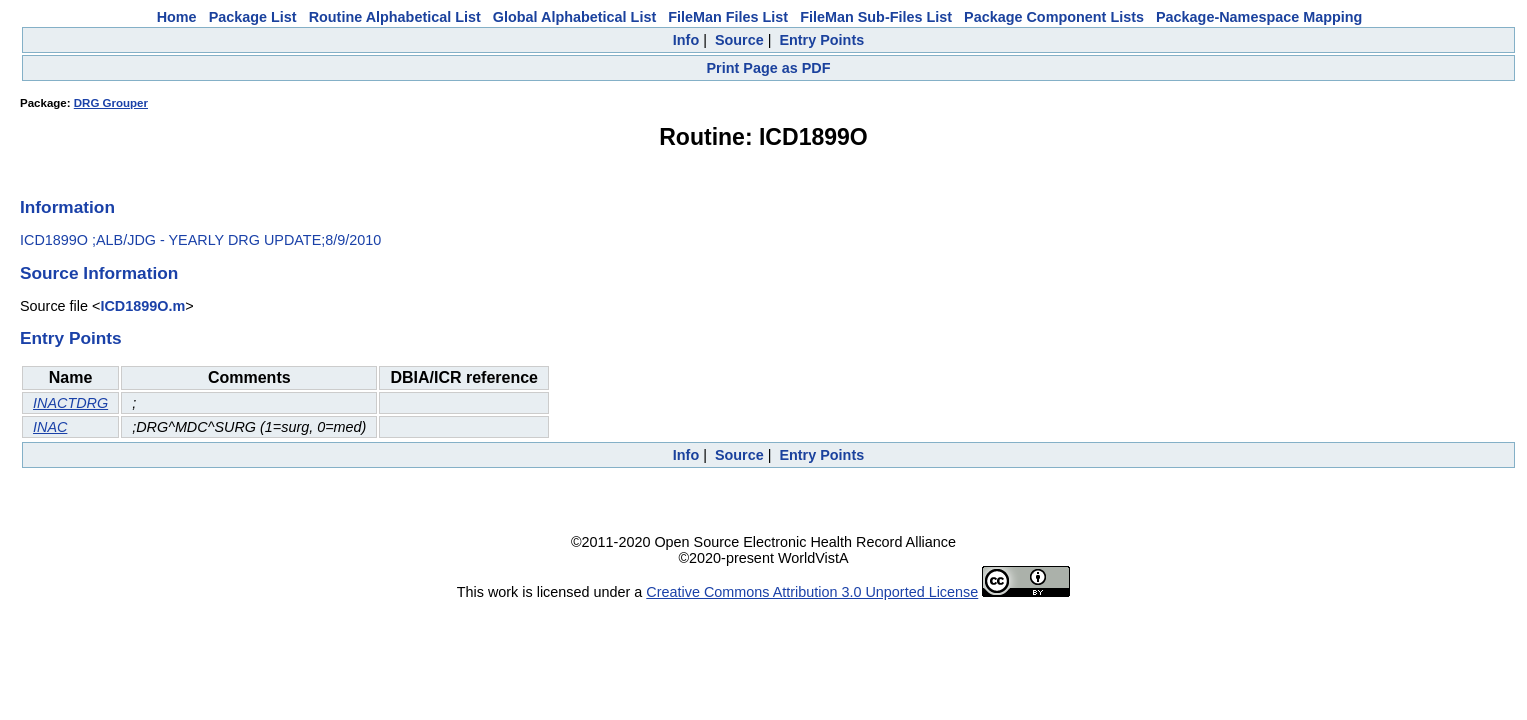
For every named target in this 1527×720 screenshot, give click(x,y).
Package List (253, 17)
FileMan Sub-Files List (876, 17)
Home (177, 17)
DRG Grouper (111, 103)
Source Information (99, 273)
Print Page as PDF (769, 68)
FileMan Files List (728, 17)
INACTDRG (70, 403)
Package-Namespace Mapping (1259, 17)
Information (67, 207)
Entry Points (821, 40)
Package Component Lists (1054, 17)
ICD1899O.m (142, 306)
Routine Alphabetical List (395, 17)
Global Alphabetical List (574, 17)
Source (739, 40)
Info (686, 40)
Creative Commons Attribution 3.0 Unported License (812, 592)
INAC (50, 427)
